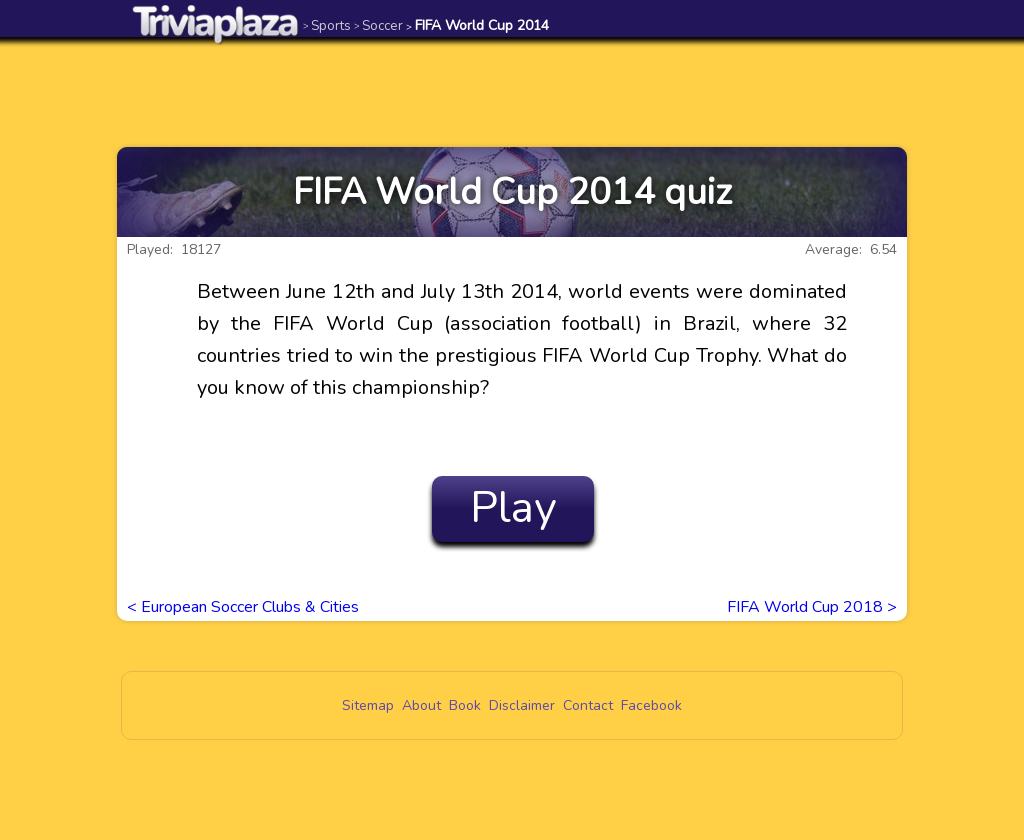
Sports (327, 25)
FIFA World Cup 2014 (477, 25)
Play (513, 508)
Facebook (651, 705)
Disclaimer (522, 705)
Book (465, 705)
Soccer (378, 25)
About (421, 705)
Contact (588, 705)
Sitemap (368, 705)
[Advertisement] (512, 92)
